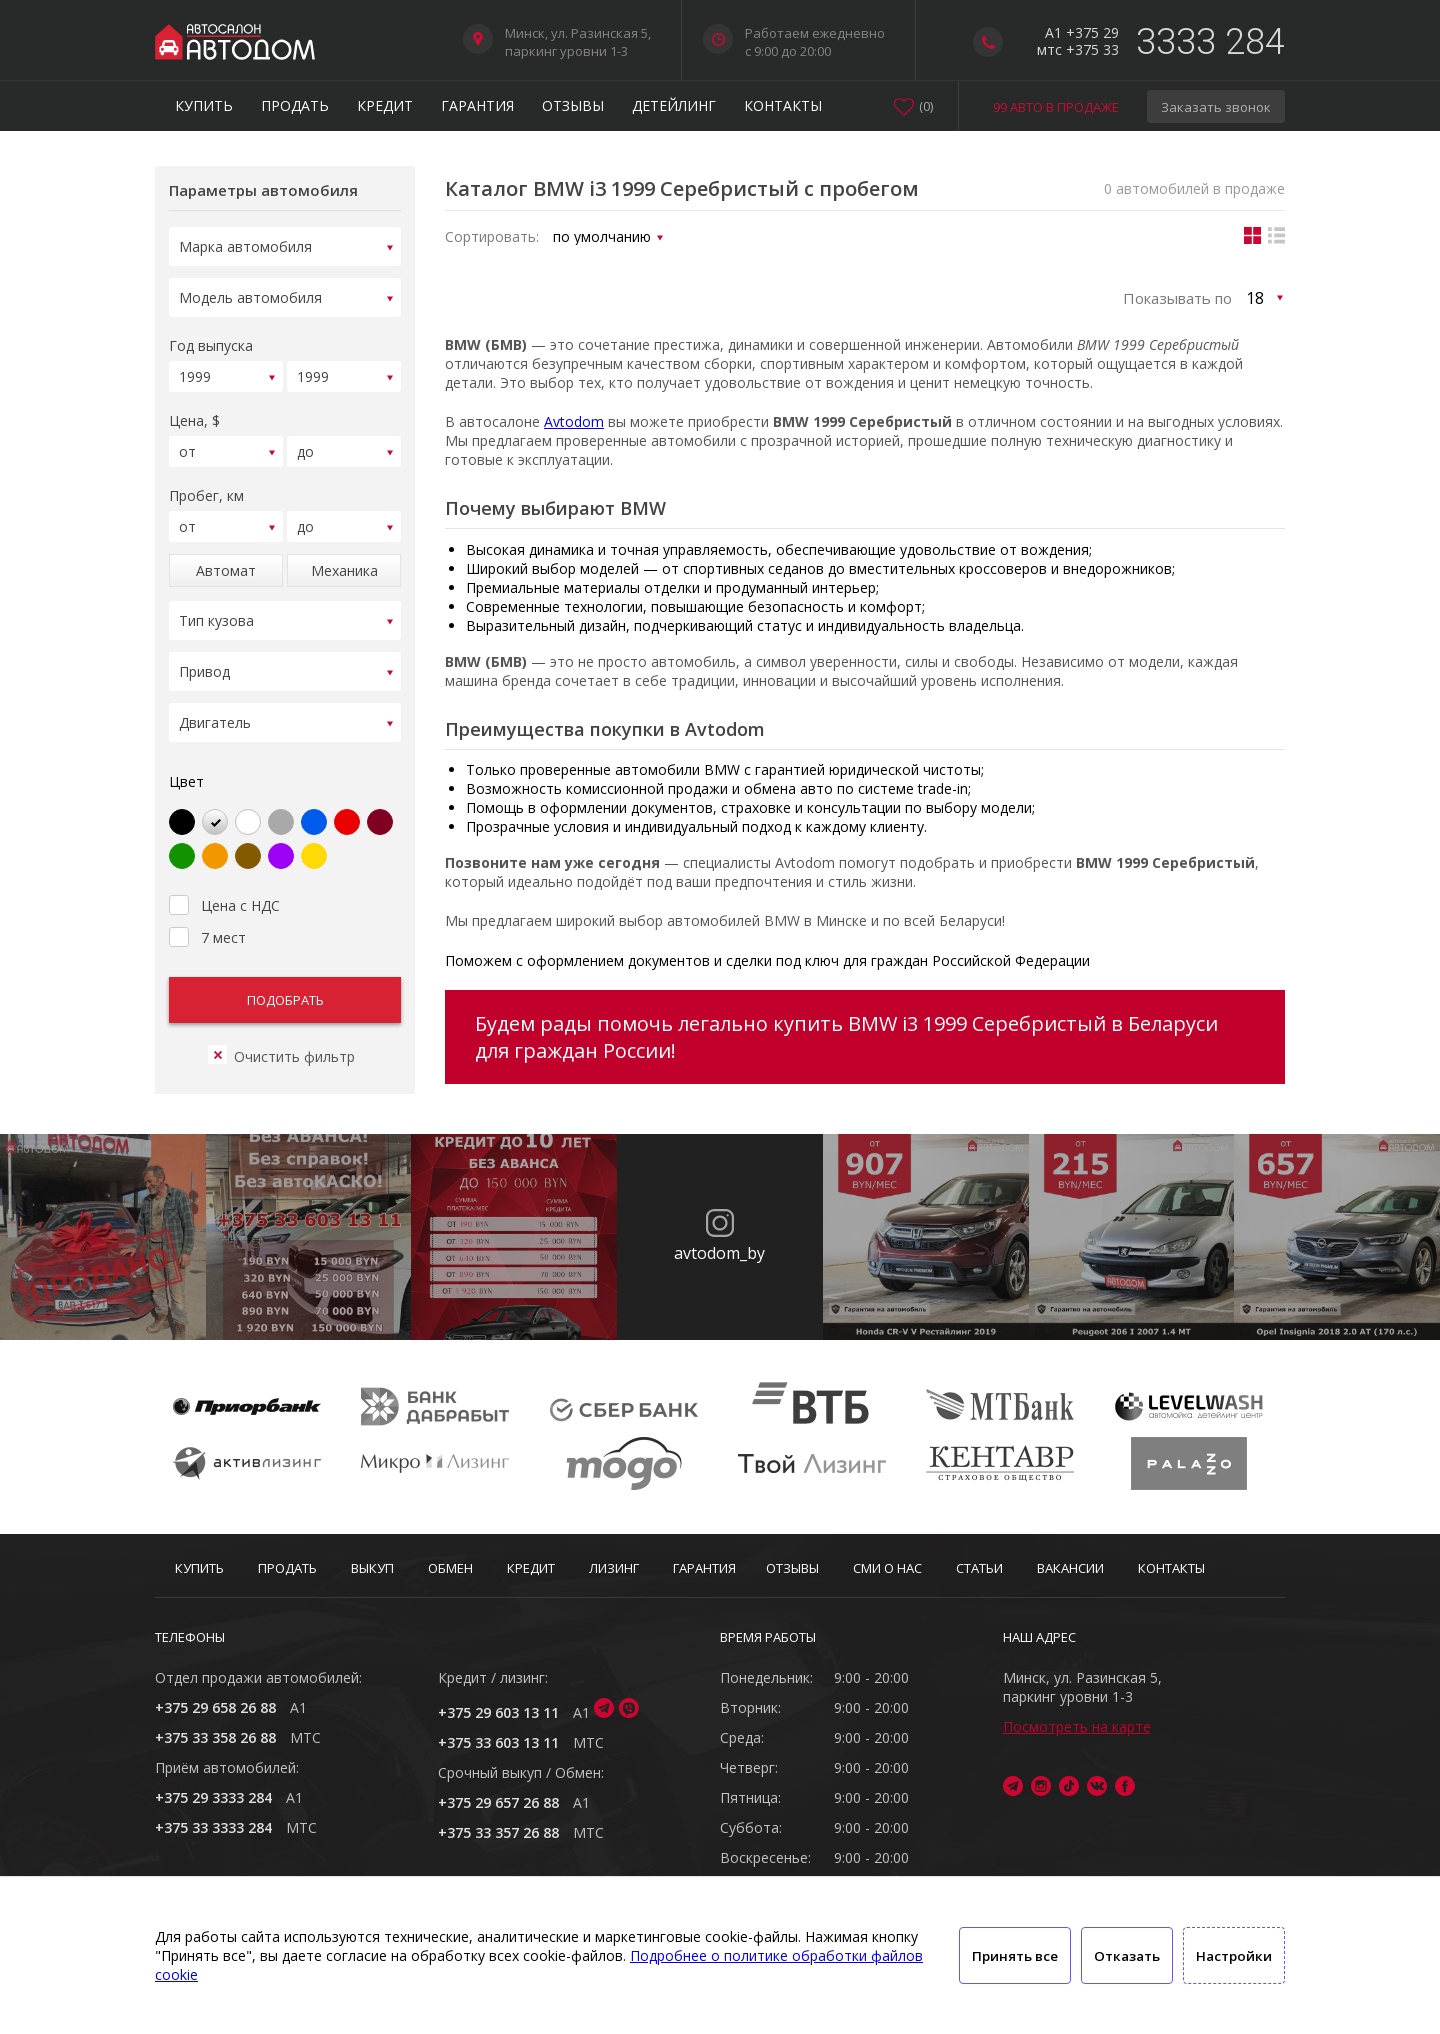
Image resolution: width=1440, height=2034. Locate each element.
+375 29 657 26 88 (498, 1802)
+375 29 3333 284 (213, 1797)
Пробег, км (206, 483)
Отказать (1127, 1956)
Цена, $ (194, 411)
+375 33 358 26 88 (215, 1737)
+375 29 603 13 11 (498, 1712)
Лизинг (614, 1568)
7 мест (207, 911)
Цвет (186, 757)
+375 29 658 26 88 (215, 1707)
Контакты (783, 105)
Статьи (979, 1568)
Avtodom (574, 421)
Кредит (385, 105)
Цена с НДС (224, 879)
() (926, 106)
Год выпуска (211, 339)
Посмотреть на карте (1077, 1726)
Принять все (1015, 1956)
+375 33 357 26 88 (498, 1832)
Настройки (1234, 1956)
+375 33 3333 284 (213, 1827)
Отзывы (573, 105)
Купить (204, 105)
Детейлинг (674, 105)
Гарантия (477, 105)
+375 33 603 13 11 (498, 1742)
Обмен (450, 1568)
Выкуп (372, 1568)
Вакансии (1070, 1568)
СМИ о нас (887, 1568)
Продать (295, 105)
